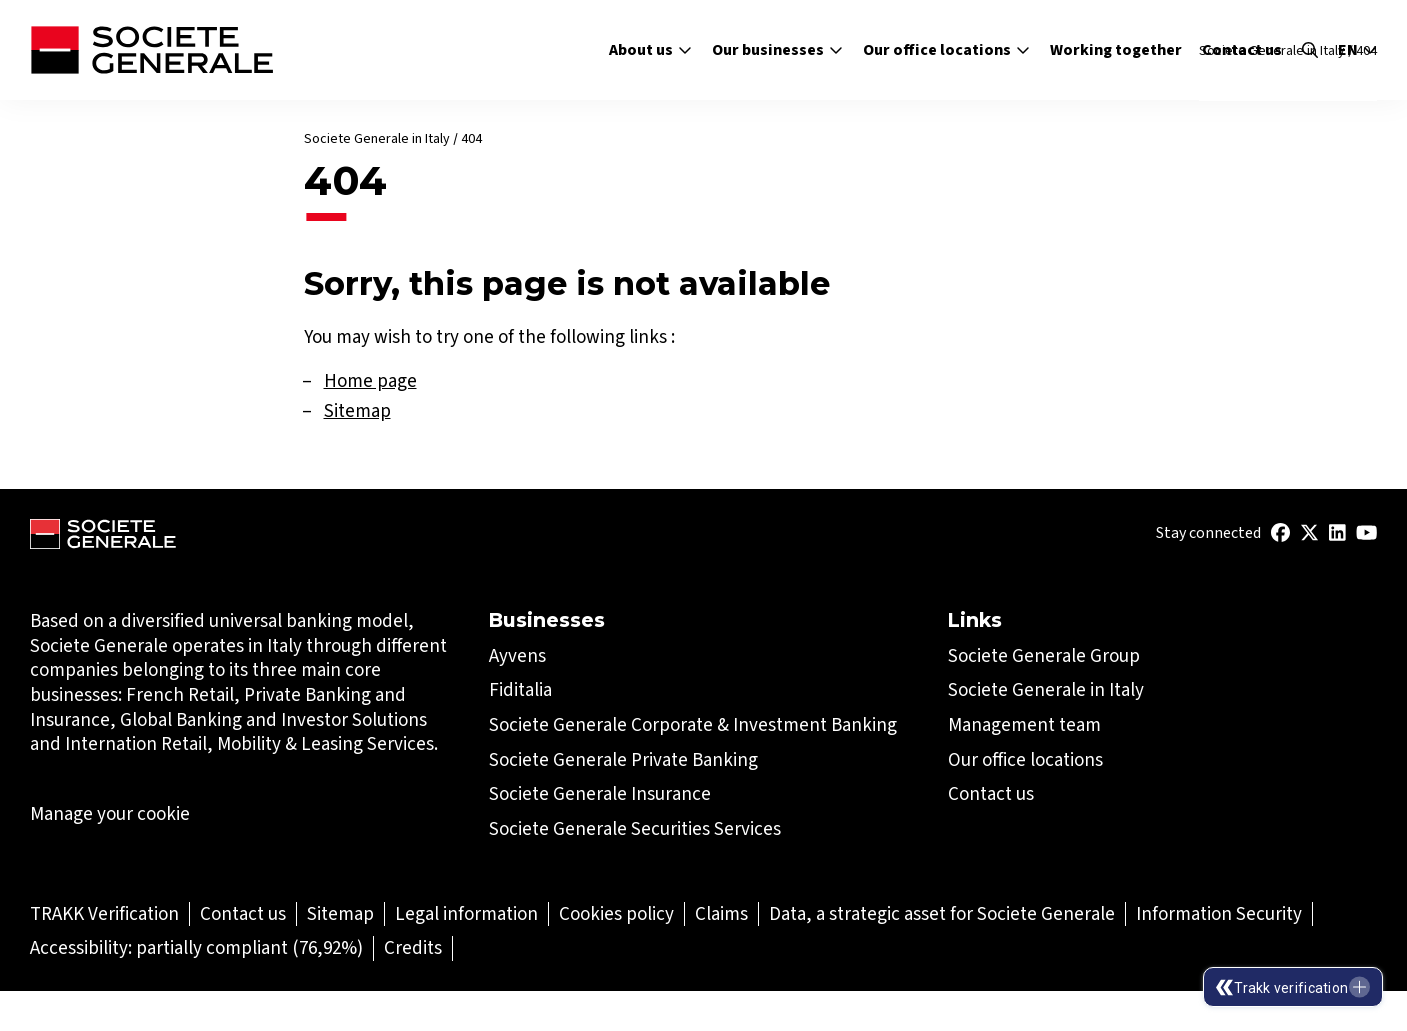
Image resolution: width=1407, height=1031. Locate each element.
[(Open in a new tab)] (1280, 533)
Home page (370, 380)
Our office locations (946, 49)
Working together (1116, 49)
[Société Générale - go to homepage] (151, 50)
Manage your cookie (110, 814)
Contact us (1242, 49)
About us (650, 49)
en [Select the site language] (1357, 50)
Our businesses (777, 49)
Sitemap (357, 410)
